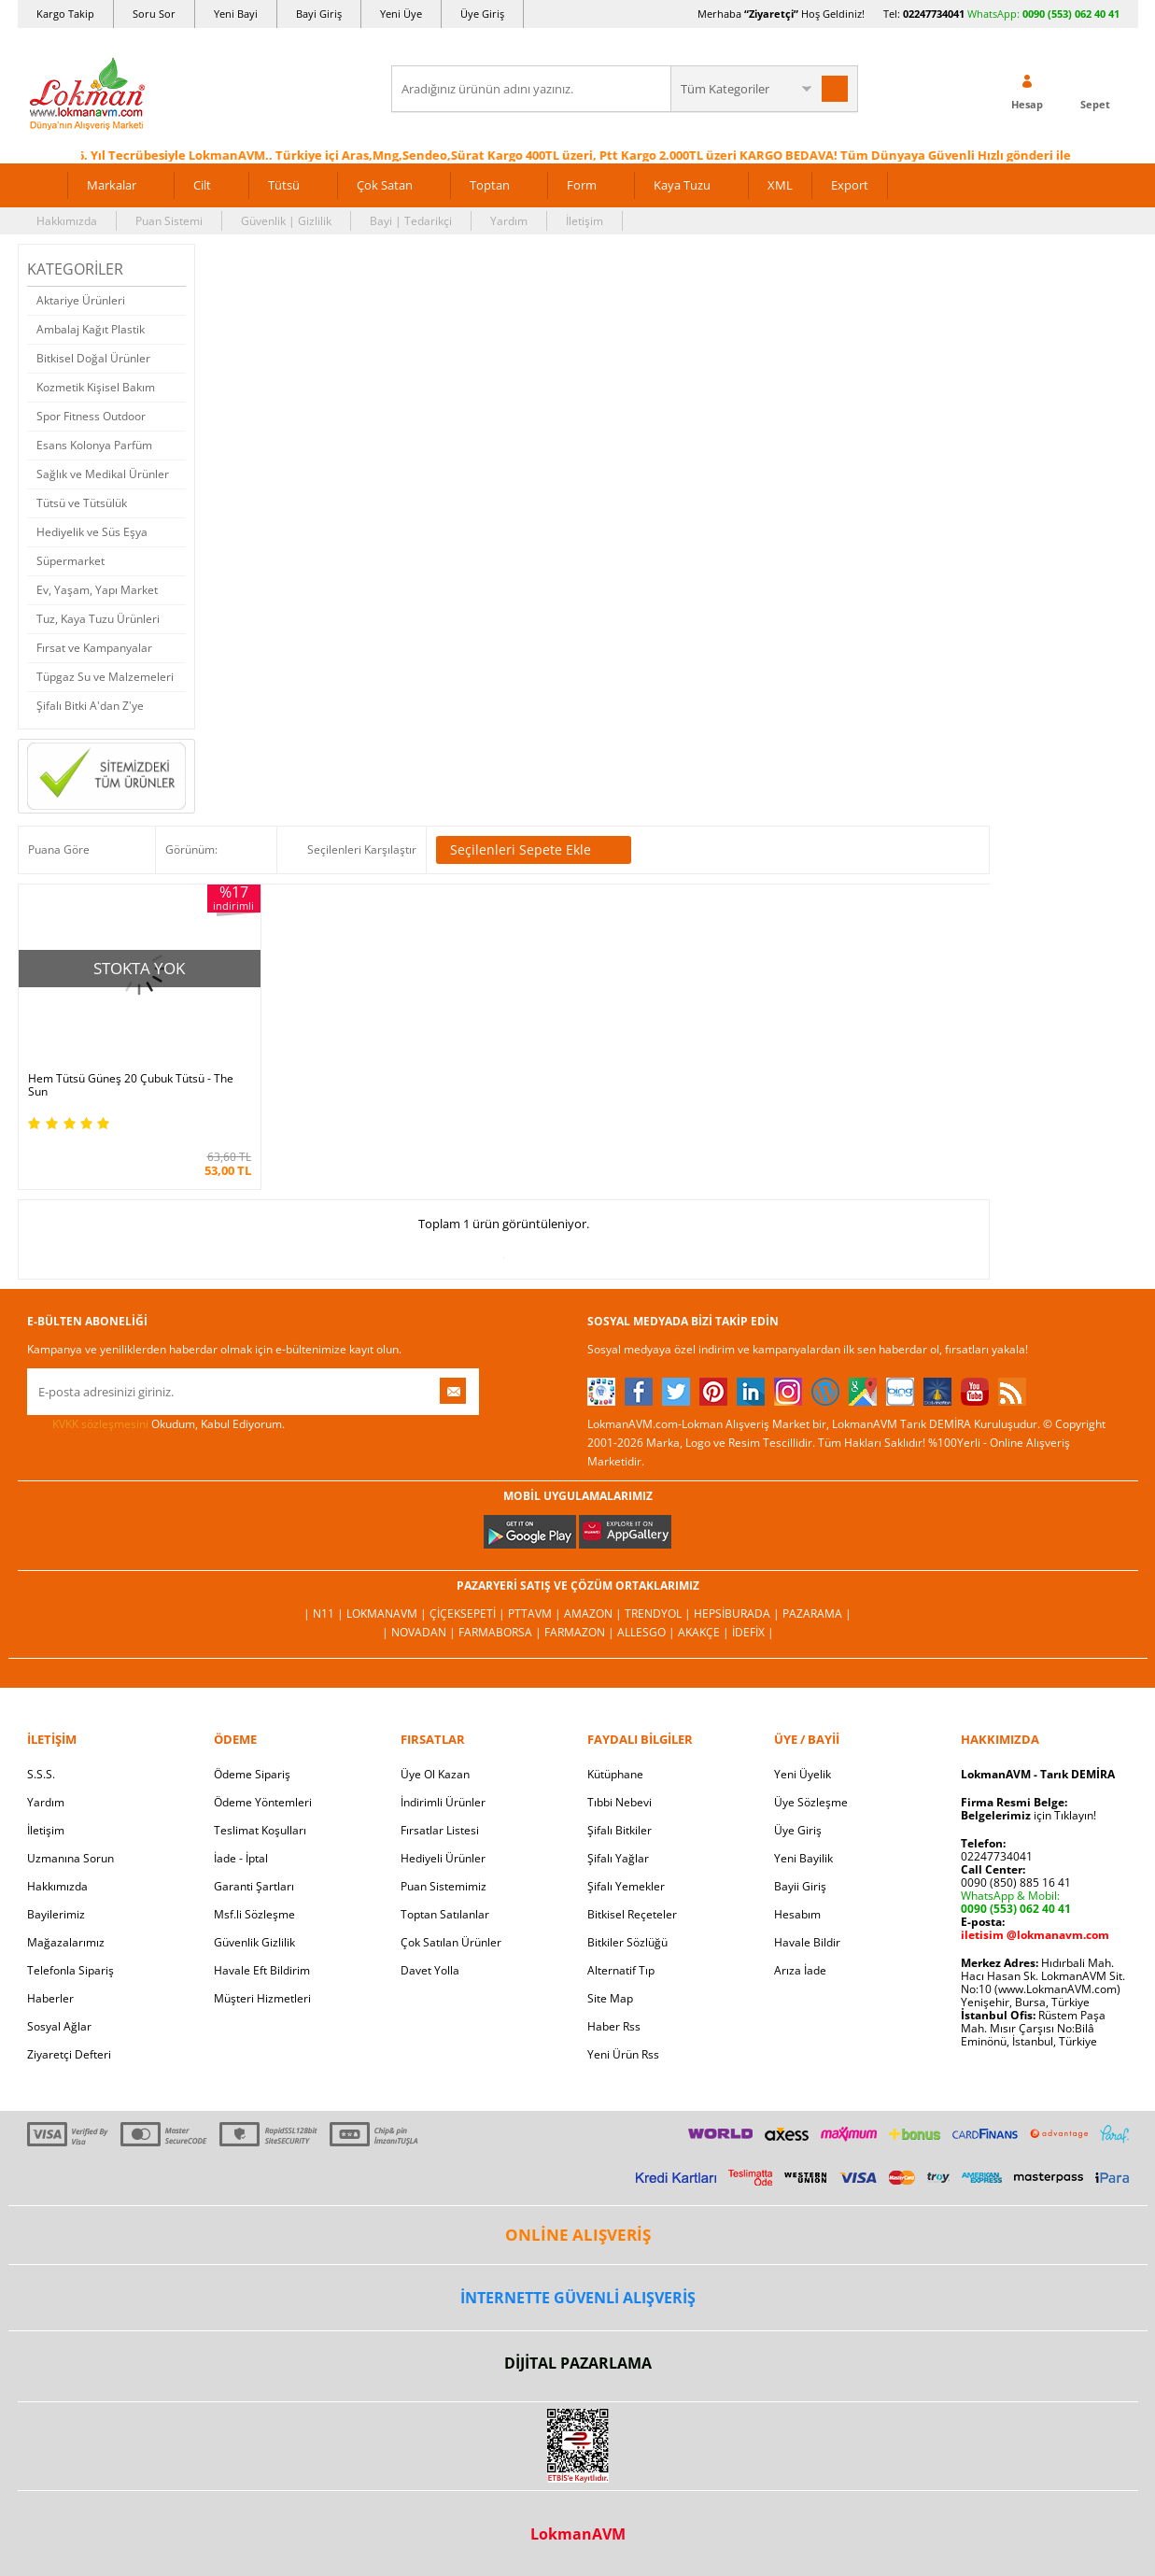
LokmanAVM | (388, 1613)
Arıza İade (800, 1970)
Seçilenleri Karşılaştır (361, 849)
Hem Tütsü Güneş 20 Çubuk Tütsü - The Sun (130, 1085)
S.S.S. (41, 1774)
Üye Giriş (482, 14)
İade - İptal (241, 1858)
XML (780, 185)
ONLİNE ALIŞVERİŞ (578, 2234)
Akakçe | (705, 1632)
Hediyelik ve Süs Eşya (92, 532)
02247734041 (934, 14)
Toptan (490, 185)
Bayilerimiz (56, 1914)
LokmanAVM (578, 2534)
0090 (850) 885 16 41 (1016, 1882)
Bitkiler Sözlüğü (627, 1942)
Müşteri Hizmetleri (262, 1998)
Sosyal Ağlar (59, 2026)
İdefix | (753, 1632)
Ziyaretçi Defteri (69, 2054)
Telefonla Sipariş (70, 1970)
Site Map (610, 1998)
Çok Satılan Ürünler (451, 1942)
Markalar (111, 185)
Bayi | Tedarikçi (411, 221)
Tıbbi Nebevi (619, 1802)
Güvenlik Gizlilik (254, 1942)
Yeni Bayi (236, 14)
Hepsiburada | (738, 1613)
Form (582, 185)
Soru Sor (154, 14)
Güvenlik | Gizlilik (286, 221)
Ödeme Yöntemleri (263, 1802)
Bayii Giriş (800, 1886)
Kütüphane (615, 1774)
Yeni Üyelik (802, 1774)
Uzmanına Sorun (70, 1858)
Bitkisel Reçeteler (632, 1914)
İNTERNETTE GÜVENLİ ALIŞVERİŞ (578, 2297)
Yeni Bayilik (803, 1858)
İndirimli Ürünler (443, 1802)
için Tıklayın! (1028, 1815)
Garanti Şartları (254, 1886)
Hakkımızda (66, 221)
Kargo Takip (65, 14)
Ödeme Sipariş (252, 1774)
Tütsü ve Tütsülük (81, 503)
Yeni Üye (401, 14)
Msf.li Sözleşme (254, 1914)
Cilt (202, 185)
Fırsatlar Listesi (440, 1830)
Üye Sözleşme (811, 1802)
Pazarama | (817, 1613)
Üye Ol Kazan (435, 1774)
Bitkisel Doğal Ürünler (93, 358)
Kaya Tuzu (682, 185)
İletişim (584, 221)
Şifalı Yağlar (618, 1858)
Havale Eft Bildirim (262, 1970)
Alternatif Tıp (621, 1970)
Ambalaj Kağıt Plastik (90, 329)
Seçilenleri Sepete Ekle (533, 850)
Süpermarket (70, 561)
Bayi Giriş (319, 14)
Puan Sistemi (169, 221)
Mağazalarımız (66, 1942)
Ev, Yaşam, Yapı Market (97, 590)
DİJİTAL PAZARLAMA (578, 2363)
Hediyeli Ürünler (443, 1858)
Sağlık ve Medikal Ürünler (102, 474)
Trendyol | (659, 1613)
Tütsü (284, 185)
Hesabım (797, 1914)
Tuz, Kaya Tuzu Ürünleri (98, 619)
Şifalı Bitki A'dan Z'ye (90, 706)
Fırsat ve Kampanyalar (94, 648)
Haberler (50, 1998)
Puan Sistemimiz (443, 1886)
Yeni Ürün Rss (623, 2054)
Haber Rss (614, 2026)
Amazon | (594, 1613)
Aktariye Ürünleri (80, 300)
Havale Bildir (807, 1942)
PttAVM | (536, 1613)
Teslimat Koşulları (260, 1830)
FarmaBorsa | (501, 1632)
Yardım (509, 221)
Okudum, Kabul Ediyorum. (156, 1424)
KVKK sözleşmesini (100, 1424)
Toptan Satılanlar (445, 1914)
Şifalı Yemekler (626, 1886)
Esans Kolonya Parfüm (94, 445)
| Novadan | (420, 1632)
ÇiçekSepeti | (469, 1613)
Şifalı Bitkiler (619, 1830)
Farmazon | (580, 1632)
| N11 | (324, 1613)
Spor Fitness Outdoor (91, 416)
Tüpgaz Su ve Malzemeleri (105, 677)
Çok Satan (385, 185)
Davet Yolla (430, 1970)
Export (849, 185)
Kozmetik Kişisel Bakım (95, 387)
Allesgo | (647, 1632)
